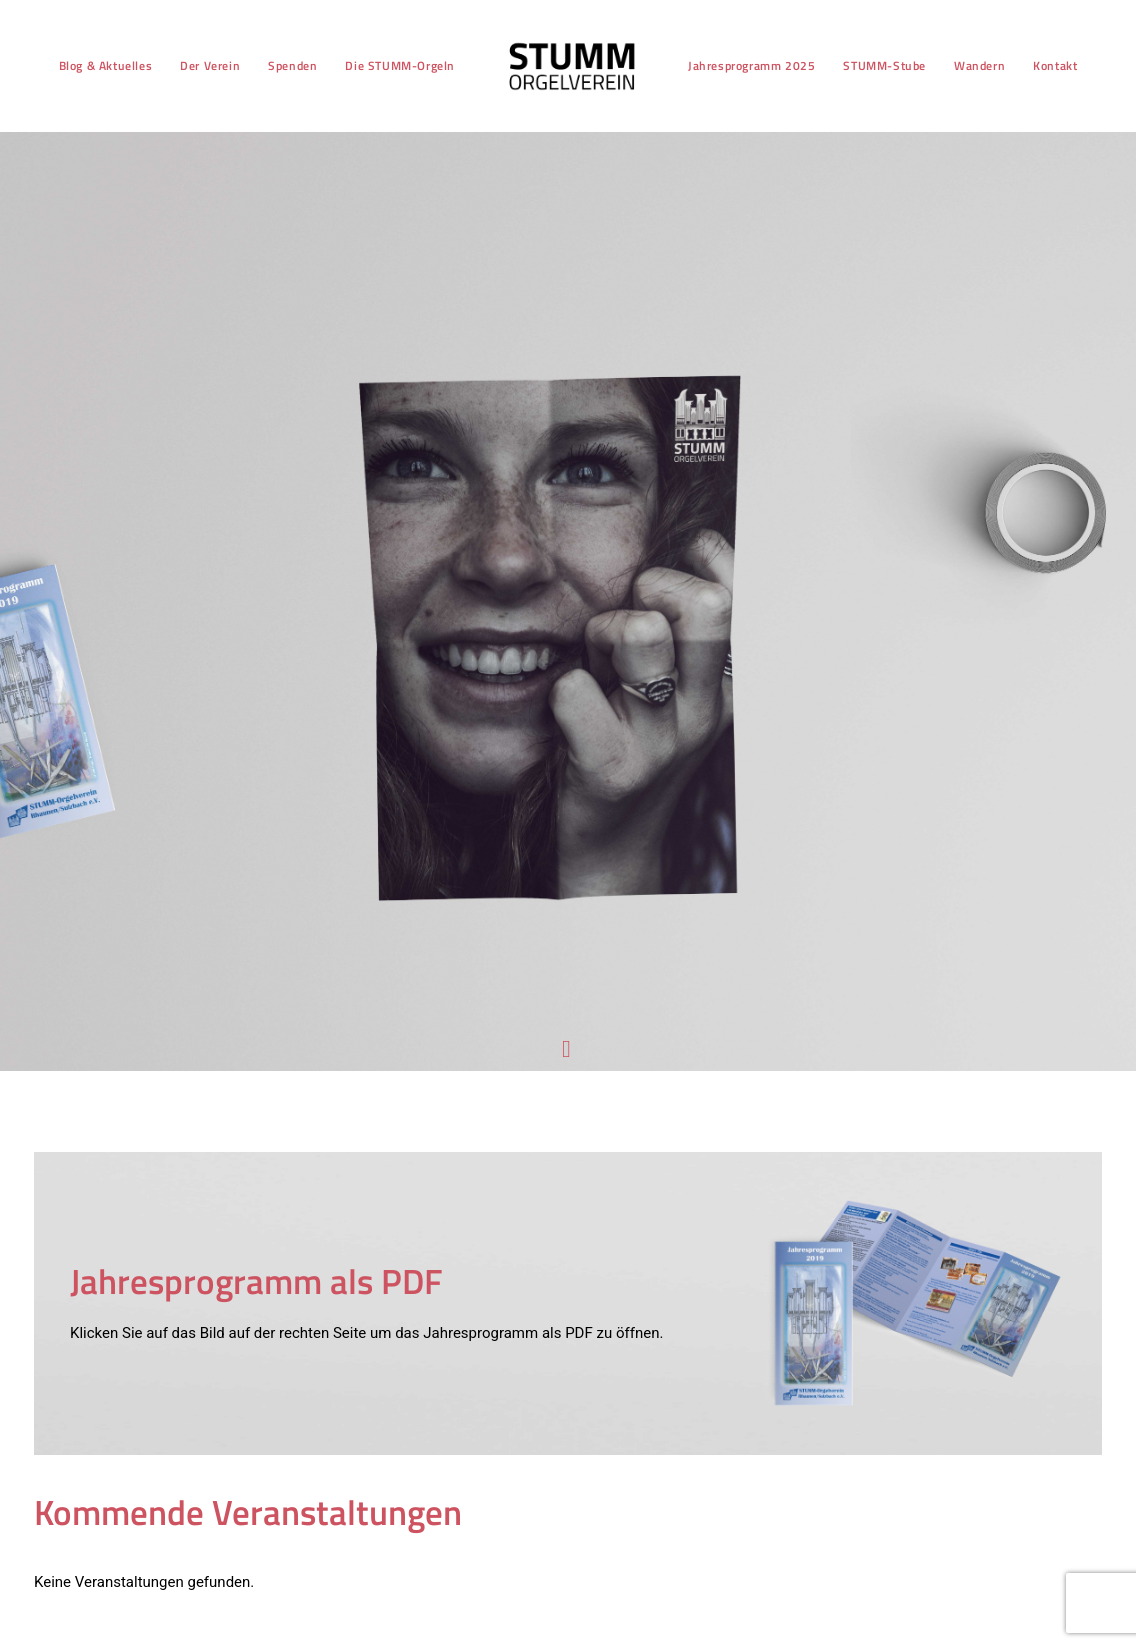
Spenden (289, 65)
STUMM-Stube (881, 65)
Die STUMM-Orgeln (397, 65)
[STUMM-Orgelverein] (568, 66)
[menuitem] (102, 66)
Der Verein (207, 65)
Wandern (975, 65)
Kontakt (1052, 65)
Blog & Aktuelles (102, 65)
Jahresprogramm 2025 (747, 65)
